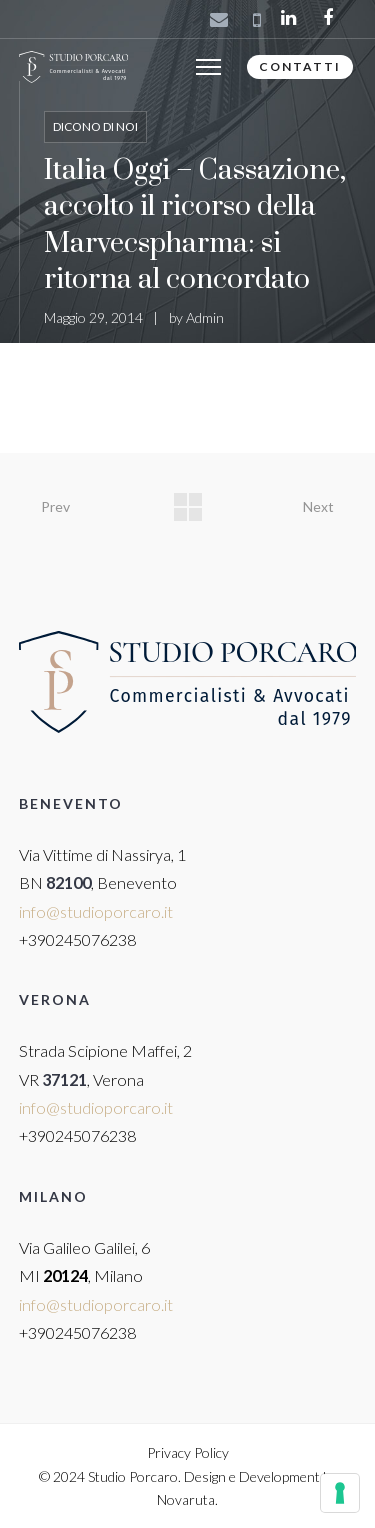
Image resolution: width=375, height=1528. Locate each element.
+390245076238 (77, 939)
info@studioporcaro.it (96, 911)
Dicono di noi (95, 126)
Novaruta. (187, 1499)
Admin (205, 317)
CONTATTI (300, 66)
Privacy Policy (188, 1452)
